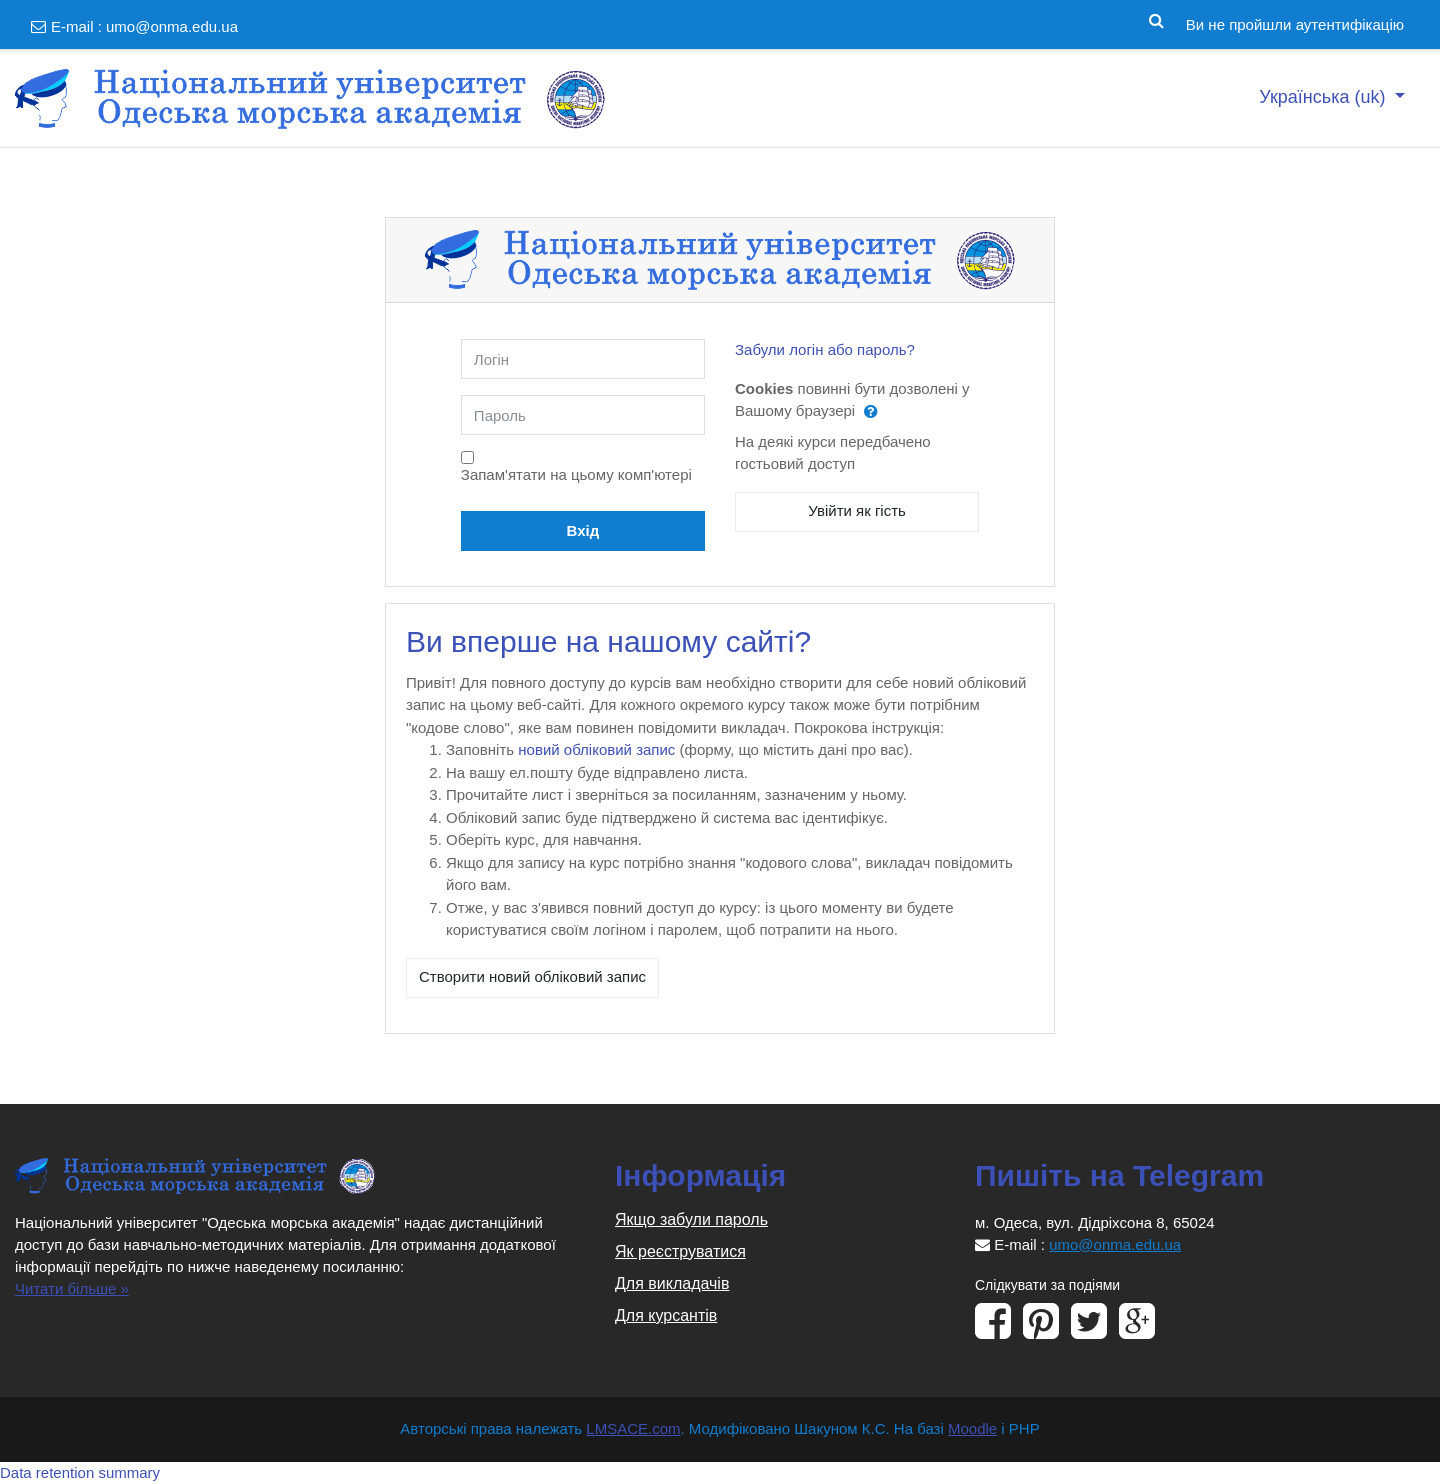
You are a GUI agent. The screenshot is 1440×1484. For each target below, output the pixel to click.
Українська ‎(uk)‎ (1324, 97)
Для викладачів (672, 1283)
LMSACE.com (633, 1428)
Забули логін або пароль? (825, 349)
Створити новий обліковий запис (532, 976)
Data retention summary (80, 1472)
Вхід (583, 530)
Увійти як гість (857, 510)
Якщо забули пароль (691, 1219)
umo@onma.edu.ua (172, 26)
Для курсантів (666, 1315)
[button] (1156, 17)
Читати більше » (72, 1288)
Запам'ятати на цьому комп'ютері (576, 474)
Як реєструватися (680, 1251)
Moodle (972, 1428)
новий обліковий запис (596, 749)
